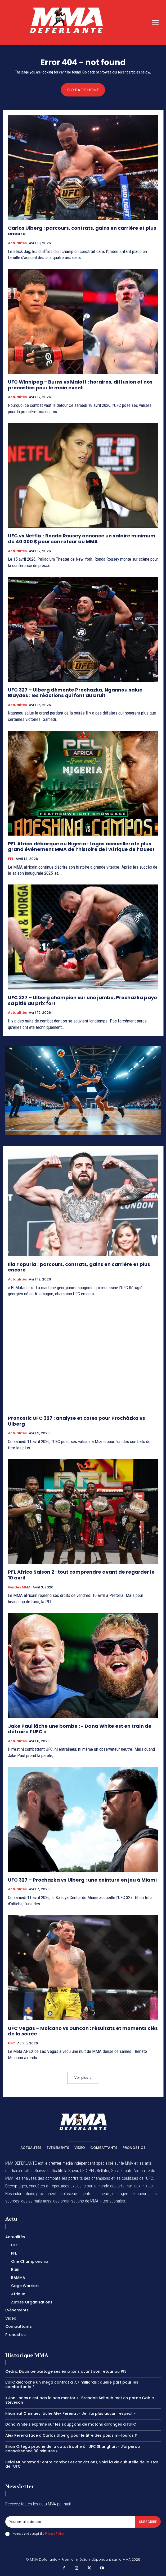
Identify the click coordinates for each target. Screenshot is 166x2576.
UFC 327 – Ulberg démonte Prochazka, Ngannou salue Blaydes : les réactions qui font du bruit (75, 692)
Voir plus (83, 2077)
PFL (11, 859)
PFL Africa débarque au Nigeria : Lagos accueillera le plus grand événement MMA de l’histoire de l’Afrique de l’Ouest (81, 846)
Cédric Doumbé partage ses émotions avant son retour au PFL (65, 2371)
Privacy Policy (54, 2534)
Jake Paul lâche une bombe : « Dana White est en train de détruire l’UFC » (79, 1729)
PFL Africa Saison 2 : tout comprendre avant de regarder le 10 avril (81, 1575)
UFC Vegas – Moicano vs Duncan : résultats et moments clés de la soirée (83, 2031)
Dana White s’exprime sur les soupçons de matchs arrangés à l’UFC (70, 2424)
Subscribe (148, 2521)
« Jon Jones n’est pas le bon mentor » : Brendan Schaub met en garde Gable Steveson (79, 2400)
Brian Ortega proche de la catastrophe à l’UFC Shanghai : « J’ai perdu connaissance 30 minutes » (72, 2449)
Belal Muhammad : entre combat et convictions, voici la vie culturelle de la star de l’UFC (81, 2464)
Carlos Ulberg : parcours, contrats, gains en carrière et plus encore (82, 231)
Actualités (17, 243)
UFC (11, 2043)
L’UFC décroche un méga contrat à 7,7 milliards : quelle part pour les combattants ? (71, 2384)
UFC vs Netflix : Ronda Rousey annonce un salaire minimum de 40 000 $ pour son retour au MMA (81, 538)
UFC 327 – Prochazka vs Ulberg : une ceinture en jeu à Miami (82, 1880)
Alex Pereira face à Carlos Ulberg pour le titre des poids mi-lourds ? (71, 2435)
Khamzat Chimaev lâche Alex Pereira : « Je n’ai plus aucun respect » (70, 2413)
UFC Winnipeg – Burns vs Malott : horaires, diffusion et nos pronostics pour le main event (80, 385)
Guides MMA (19, 1587)
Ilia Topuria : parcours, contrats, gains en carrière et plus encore (79, 1267)
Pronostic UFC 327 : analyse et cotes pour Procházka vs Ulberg (76, 1421)
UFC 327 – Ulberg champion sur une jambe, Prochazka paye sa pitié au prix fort (82, 1000)
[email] (70, 2522)
